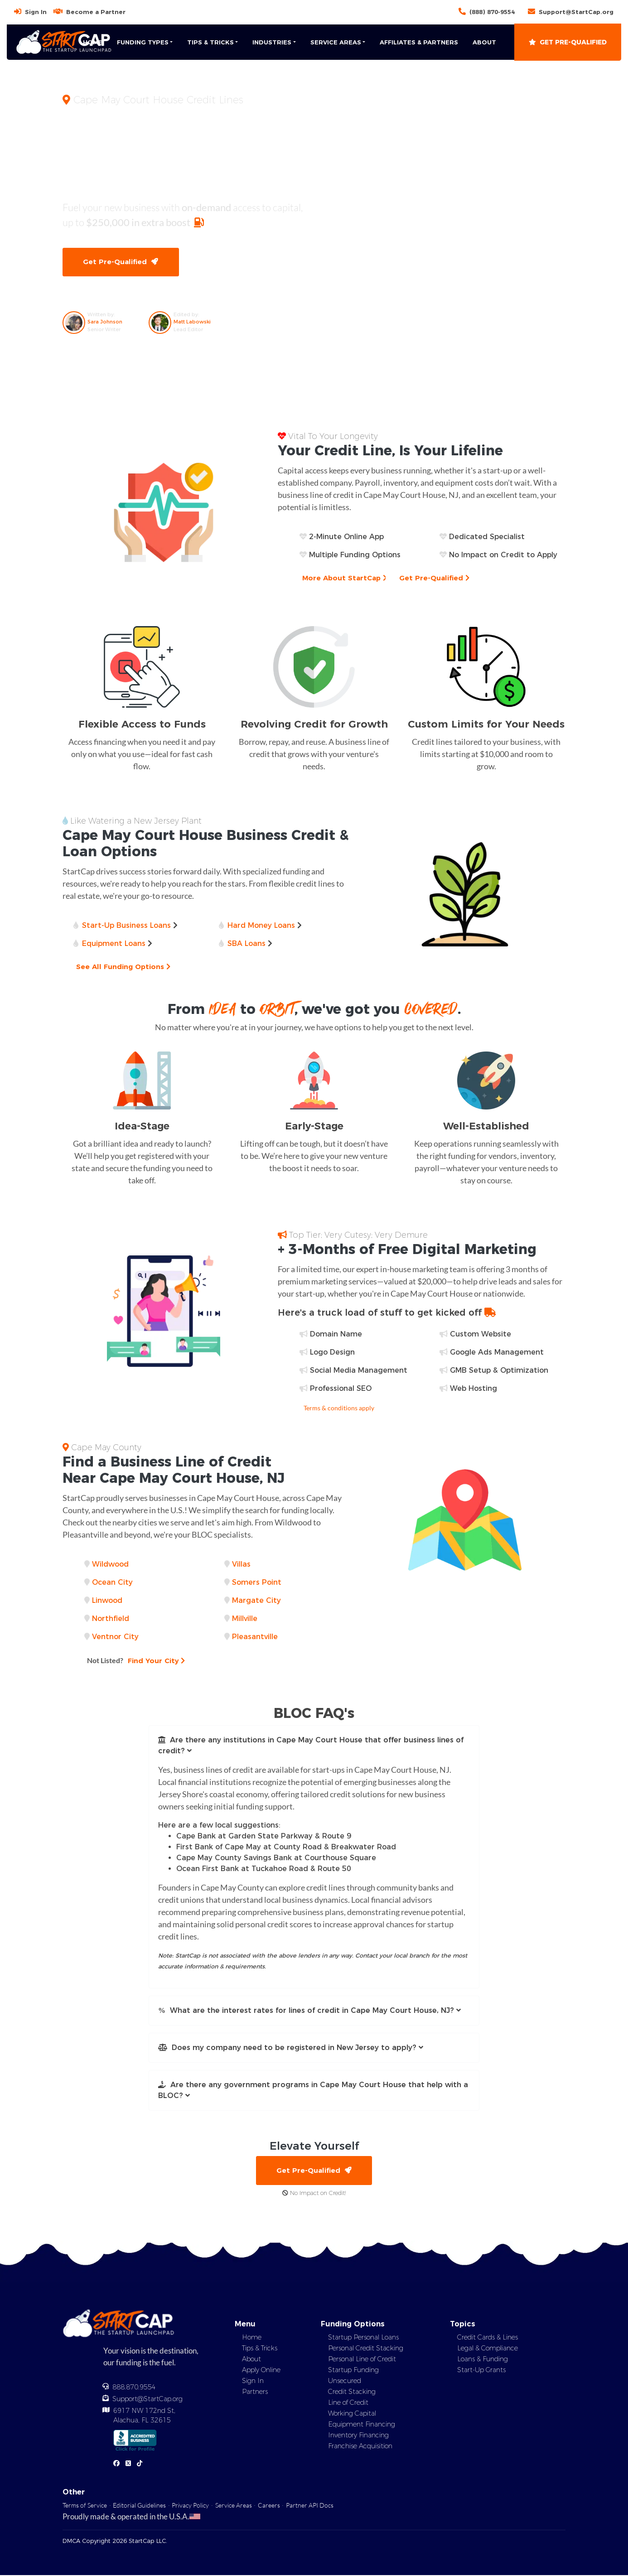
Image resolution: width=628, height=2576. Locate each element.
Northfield (110, 1619)
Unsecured (344, 2382)
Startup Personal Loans (363, 2338)
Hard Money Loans (261, 925)
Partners (255, 2392)
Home (92, 42)
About (484, 42)
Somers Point (256, 1582)
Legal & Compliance (487, 2349)
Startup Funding (353, 2371)
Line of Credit (348, 2403)
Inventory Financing (358, 2436)
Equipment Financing (361, 2425)
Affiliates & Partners (419, 42)
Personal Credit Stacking (365, 2349)
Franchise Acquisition (360, 2447)
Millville (244, 1619)
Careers (269, 2506)
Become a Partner (96, 11)
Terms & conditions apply (339, 1408)
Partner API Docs (309, 2506)
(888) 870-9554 (492, 11)
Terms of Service (85, 2506)
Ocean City (112, 1582)
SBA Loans (246, 944)
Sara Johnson (104, 322)
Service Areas (233, 2506)
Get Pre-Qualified (568, 42)
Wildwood (110, 1564)
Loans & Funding (482, 2360)
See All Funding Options (124, 967)
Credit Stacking (352, 2392)
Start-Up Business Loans (126, 925)
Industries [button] (271, 42)
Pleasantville (255, 1637)
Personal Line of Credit (362, 2360)
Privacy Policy (190, 2506)
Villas (241, 1564)
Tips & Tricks (259, 2349)
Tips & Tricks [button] (210, 42)
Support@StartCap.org (576, 11)
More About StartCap (345, 578)
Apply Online (261, 2371)
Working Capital (352, 2414)
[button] (314, 1746)
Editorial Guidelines (139, 2506)
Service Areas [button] (335, 42)
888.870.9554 (134, 2388)
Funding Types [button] (143, 42)
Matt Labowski (192, 322)
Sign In (36, 11)
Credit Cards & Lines (487, 2338)
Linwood (107, 1601)
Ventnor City (115, 1637)
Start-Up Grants (481, 2371)
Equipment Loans (113, 944)
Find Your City (137, 1660)
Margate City (256, 1601)
